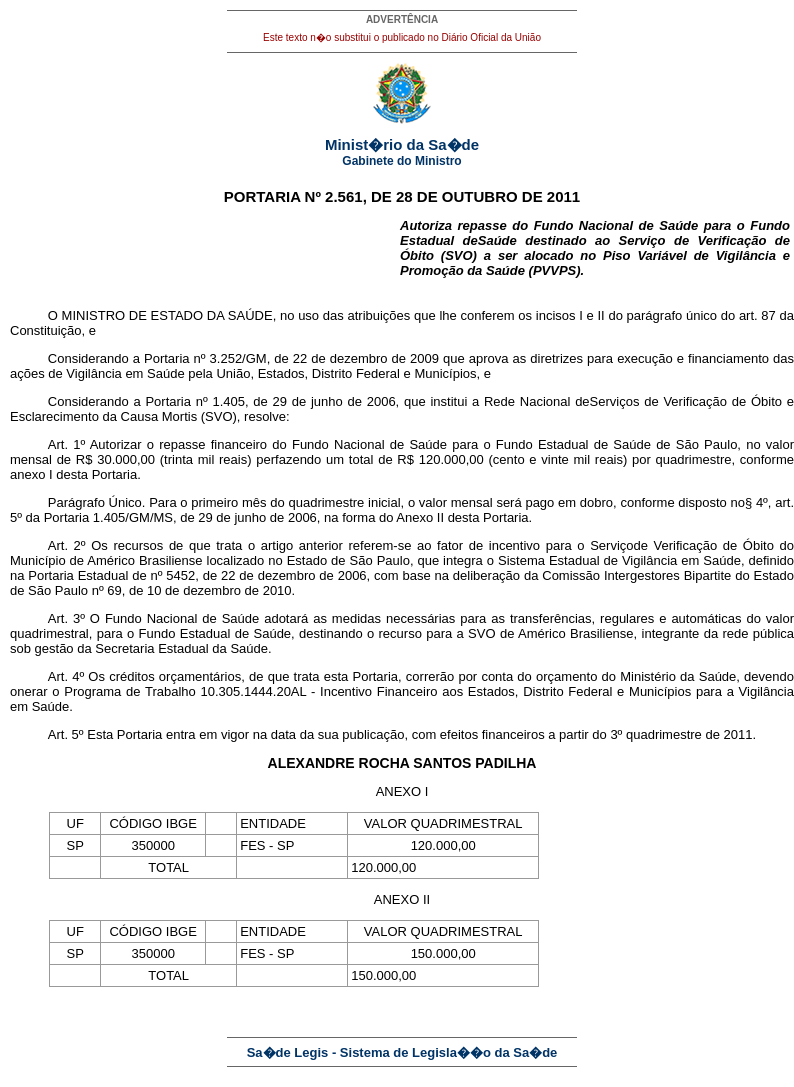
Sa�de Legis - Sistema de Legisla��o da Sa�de (402, 1052)
